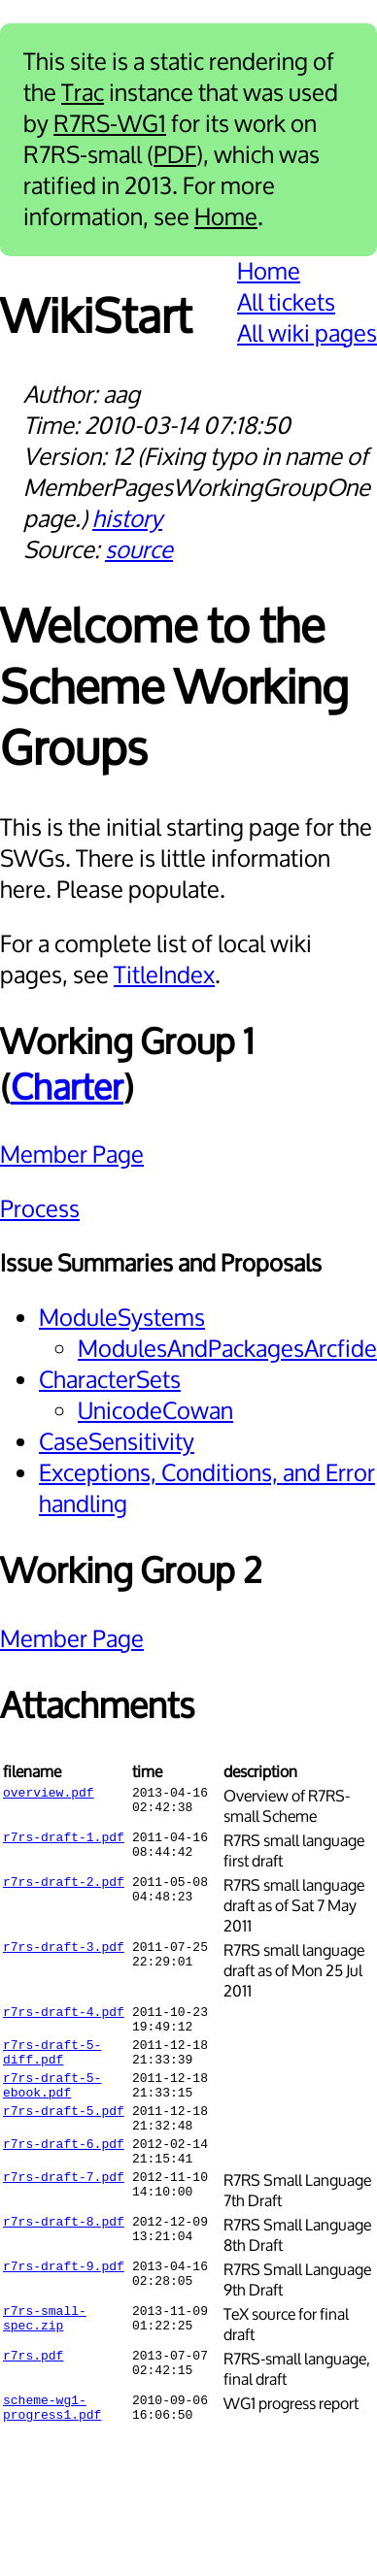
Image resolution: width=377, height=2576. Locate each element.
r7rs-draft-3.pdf (63, 1949)
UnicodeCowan (155, 1411)
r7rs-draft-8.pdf (63, 2253)
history (127, 519)
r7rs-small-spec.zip (44, 2350)
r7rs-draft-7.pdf (63, 2208)
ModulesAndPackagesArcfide (227, 1349)
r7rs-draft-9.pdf (63, 2297)
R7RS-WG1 (109, 124)
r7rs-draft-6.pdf (63, 2169)
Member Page (72, 1155)
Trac (82, 93)
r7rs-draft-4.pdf (63, 2014)
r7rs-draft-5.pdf (63, 2130)
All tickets (286, 302)
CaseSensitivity (116, 1442)
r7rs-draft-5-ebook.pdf (52, 2100)
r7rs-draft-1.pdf (63, 1839)
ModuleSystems (122, 1318)
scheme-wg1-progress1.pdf (52, 2440)
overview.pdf (48, 1794)
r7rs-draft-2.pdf (63, 1884)
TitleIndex (164, 975)
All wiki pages (307, 333)
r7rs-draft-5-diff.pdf (52, 2061)
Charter (67, 1088)
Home (225, 217)
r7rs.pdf (33, 2386)
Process (40, 1209)
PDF (175, 155)
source (139, 550)
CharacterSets (110, 1380)
